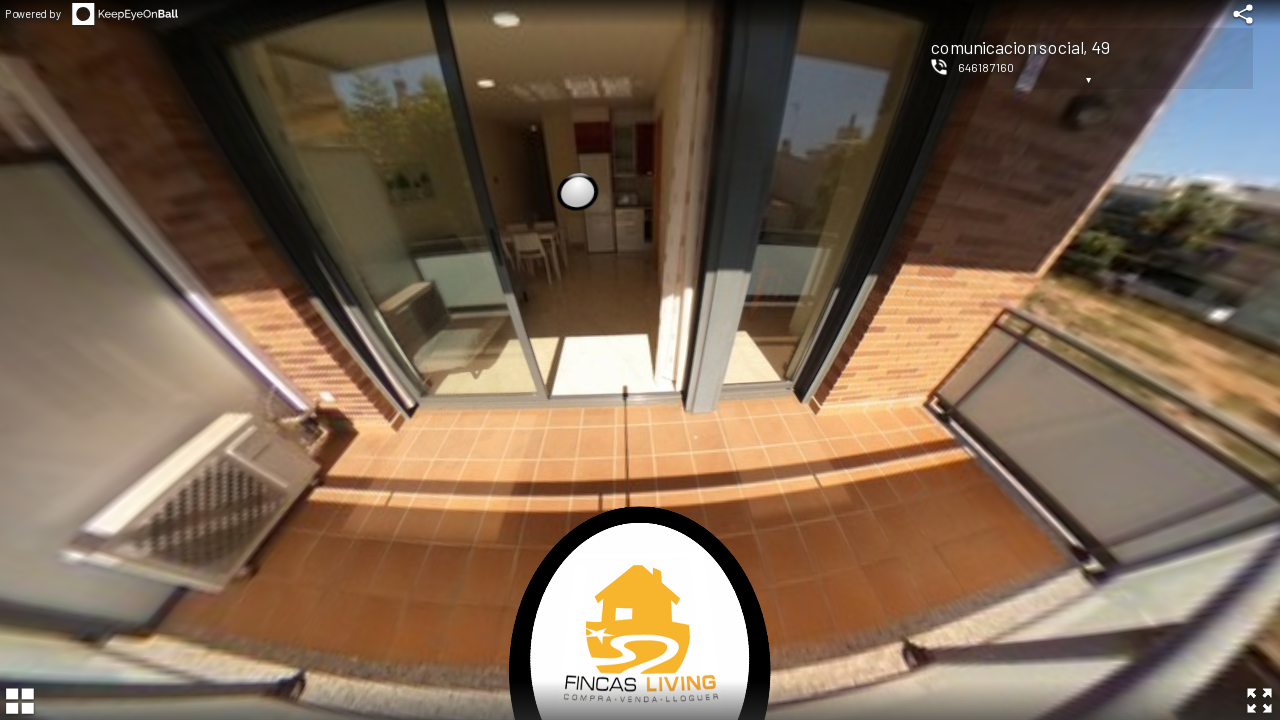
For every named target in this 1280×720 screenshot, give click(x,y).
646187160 (986, 67)
